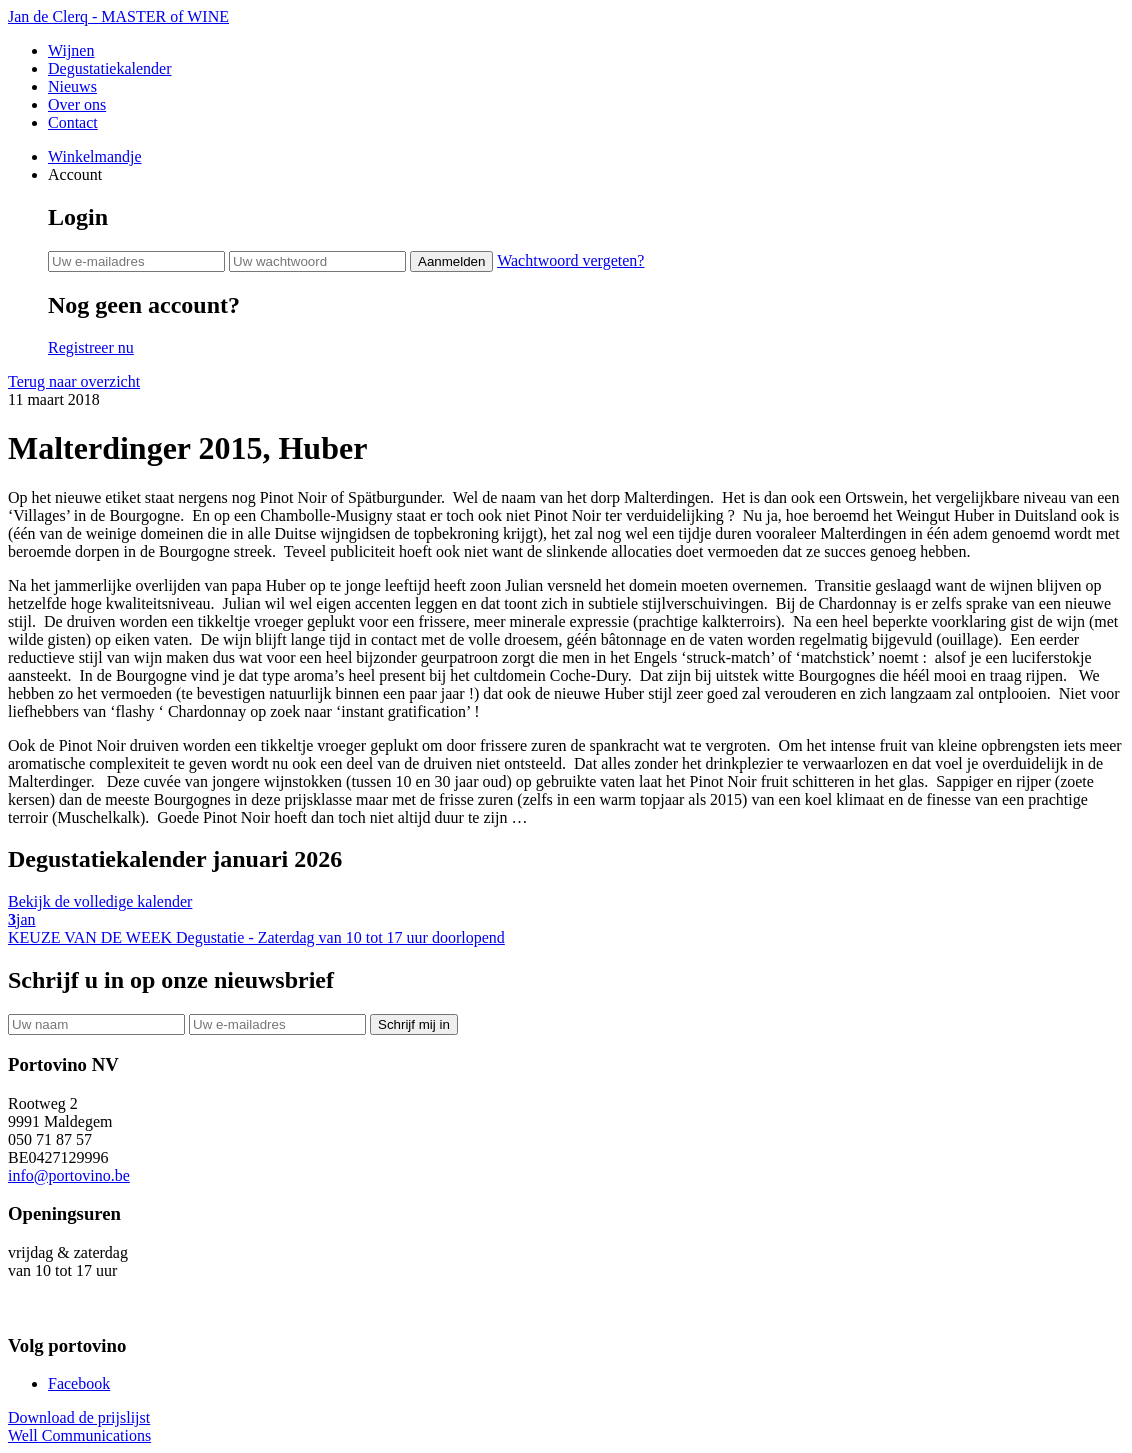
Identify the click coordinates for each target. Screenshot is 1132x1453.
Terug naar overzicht (74, 381)
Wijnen (71, 50)
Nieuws (72, 86)
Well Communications (79, 1435)
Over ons (77, 104)
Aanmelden (451, 261)
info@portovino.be (69, 1175)
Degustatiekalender (110, 68)
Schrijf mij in (414, 1024)
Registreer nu (91, 347)
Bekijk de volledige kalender (100, 901)
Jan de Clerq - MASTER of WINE (118, 16)
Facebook (79, 1383)
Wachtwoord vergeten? (570, 260)
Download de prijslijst (79, 1417)
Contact (73, 122)
